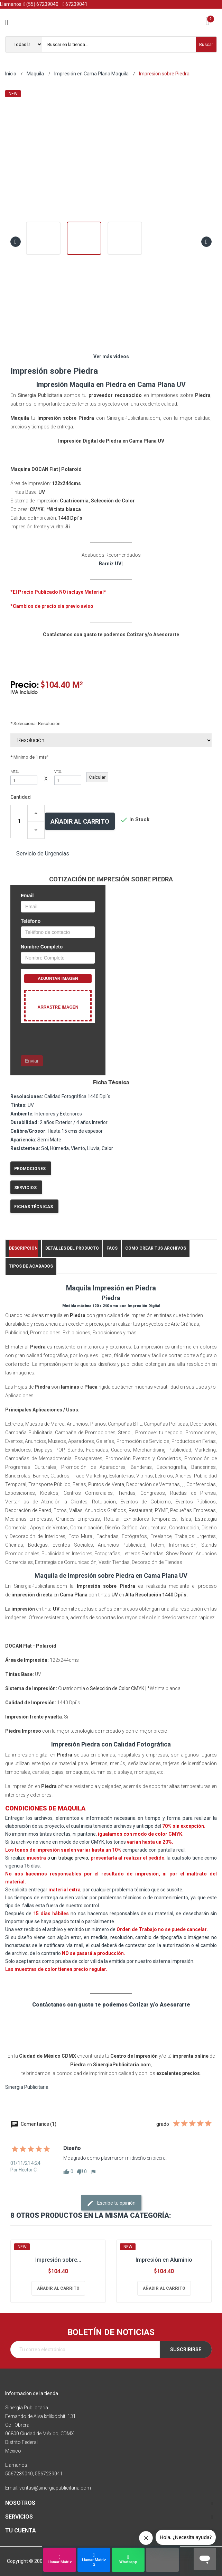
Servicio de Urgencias (42, 853)
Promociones (30, 1168)
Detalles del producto (72, 1248)
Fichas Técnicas (33, 1206)
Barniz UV (110, 563)
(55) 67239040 (41, 4)
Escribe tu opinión (111, 2203)
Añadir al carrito (79, 821)
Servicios (25, 1187)
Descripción (23, 1248)
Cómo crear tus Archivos (155, 1248)
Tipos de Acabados (31, 1266)
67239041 (75, 4)
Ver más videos (111, 356)
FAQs (112, 1248)
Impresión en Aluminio (164, 2260)
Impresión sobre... (58, 2260)
